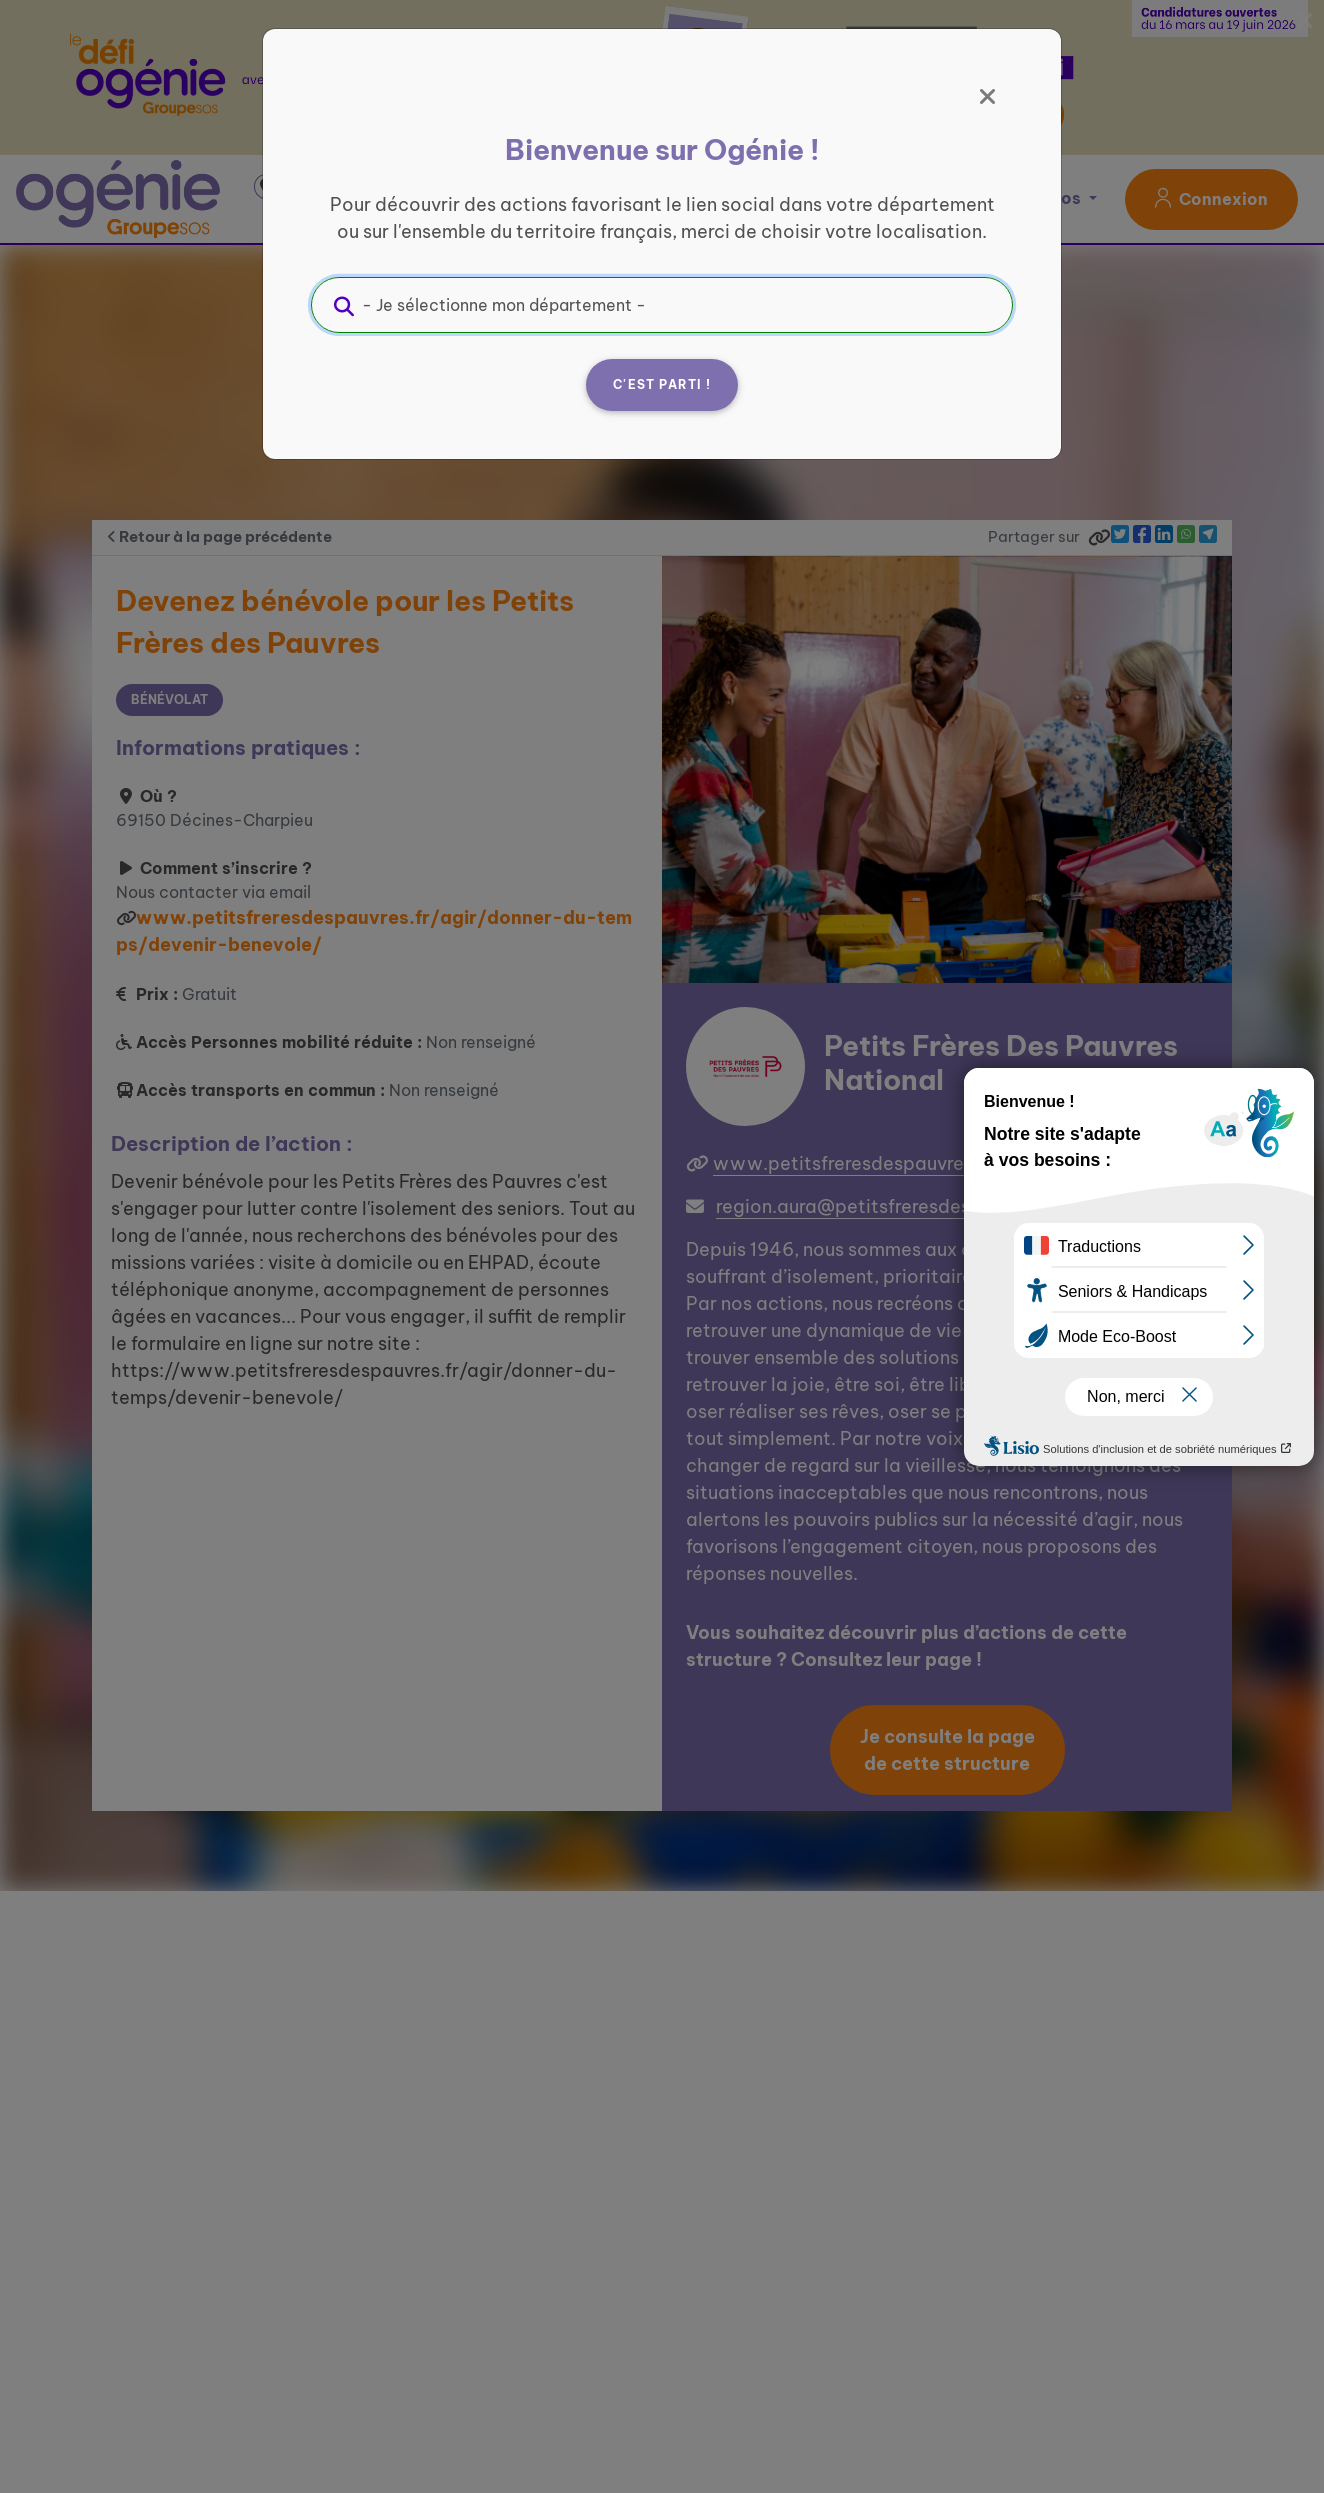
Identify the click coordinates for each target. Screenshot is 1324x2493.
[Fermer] (988, 97)
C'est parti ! (662, 384)
